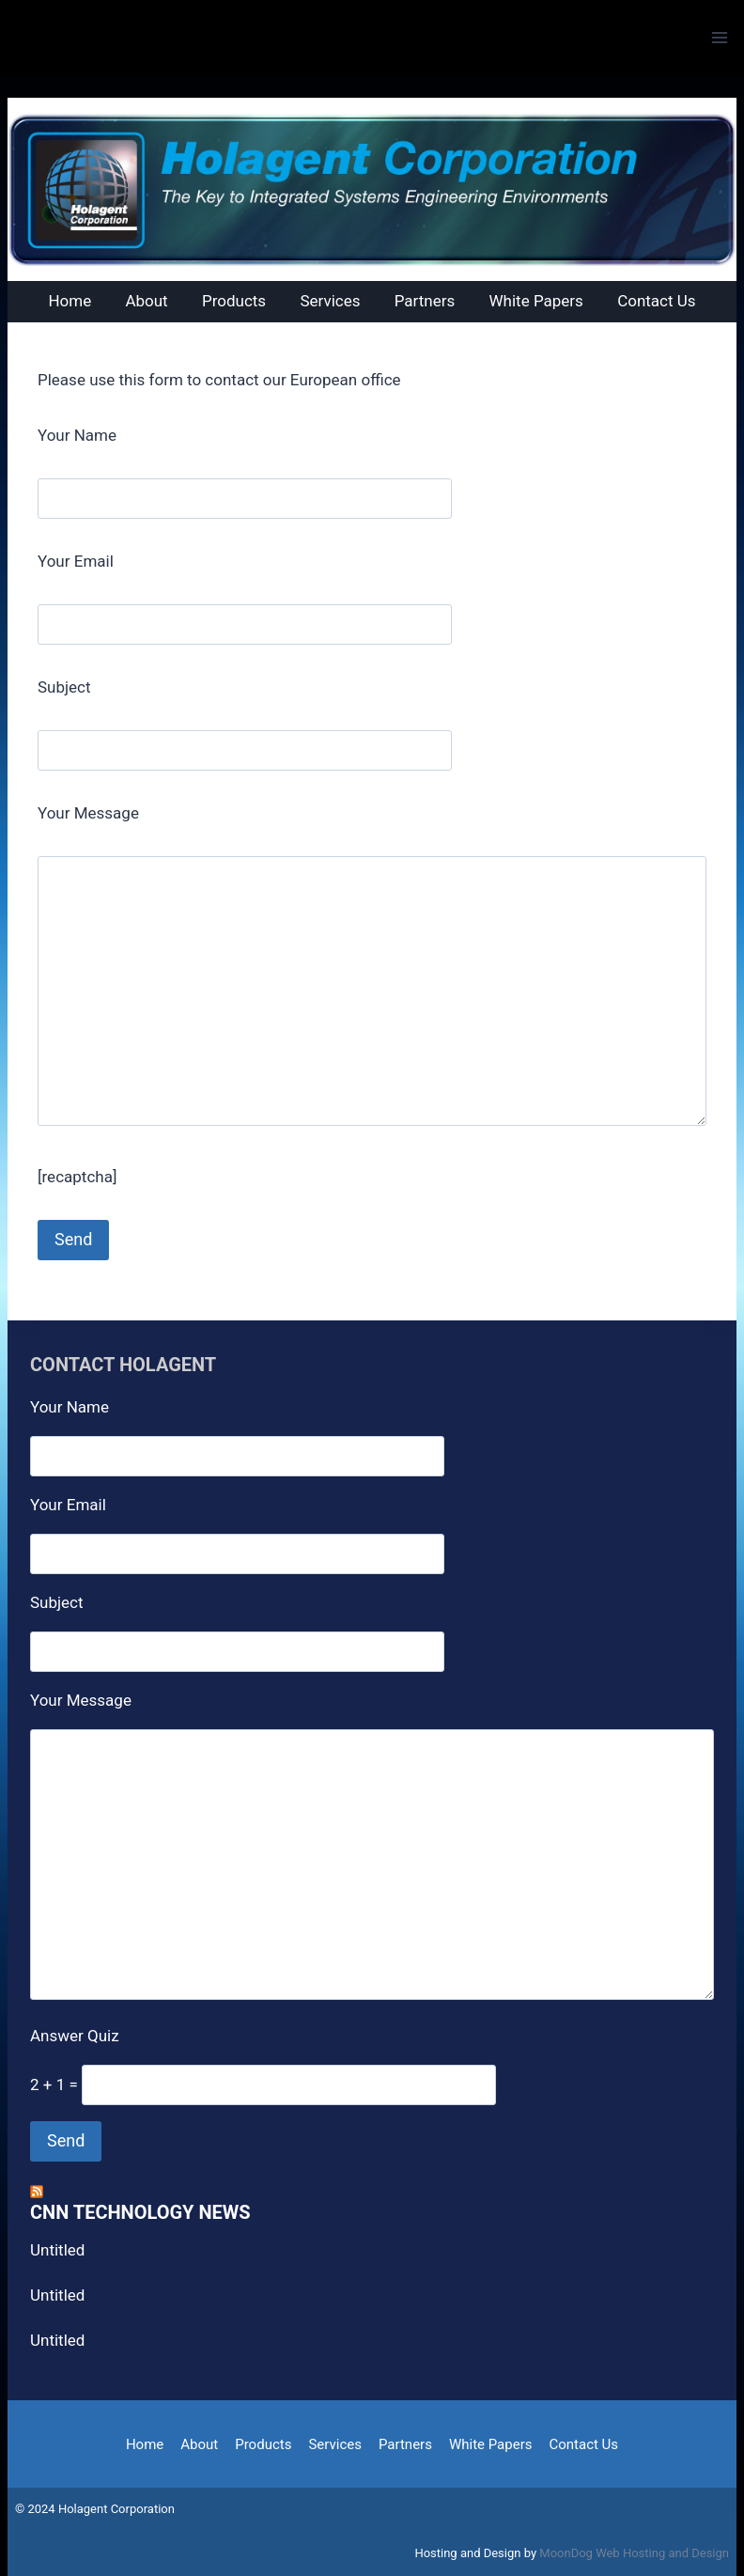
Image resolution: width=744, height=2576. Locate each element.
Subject (64, 687)
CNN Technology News (140, 2212)
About (199, 2444)
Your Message (88, 813)
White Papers (491, 2444)
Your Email (76, 561)
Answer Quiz (74, 2035)
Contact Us (583, 2444)
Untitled (57, 2249)
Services (335, 2444)
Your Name (77, 435)
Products (263, 2444)
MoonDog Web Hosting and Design (634, 2553)
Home (144, 2444)
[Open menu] (719, 37)
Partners (405, 2444)
